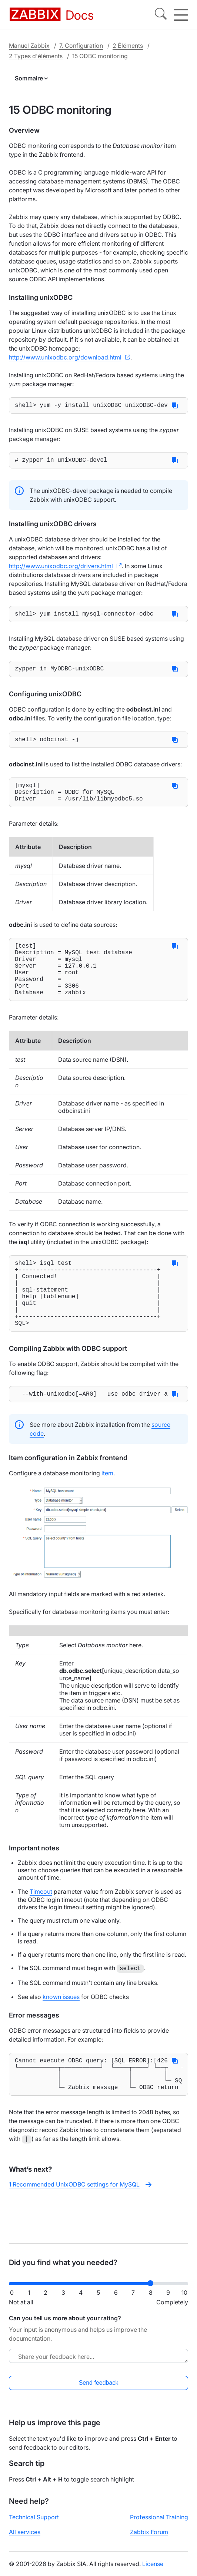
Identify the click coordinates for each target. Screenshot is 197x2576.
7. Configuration (81, 45)
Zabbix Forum (149, 2538)
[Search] (161, 15)
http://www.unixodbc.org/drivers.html (61, 569)
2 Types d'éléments (36, 56)
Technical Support (34, 2523)
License (152, 2570)
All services (24, 2538)
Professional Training (159, 2523)
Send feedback (98, 2389)
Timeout (41, 1931)
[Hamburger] (181, 15)
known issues (61, 2036)
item (107, 1513)
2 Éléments (128, 45)
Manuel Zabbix (29, 45)
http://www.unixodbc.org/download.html (65, 357)
